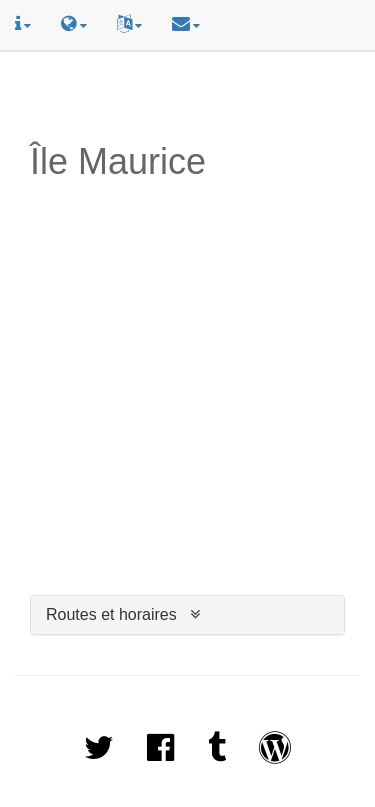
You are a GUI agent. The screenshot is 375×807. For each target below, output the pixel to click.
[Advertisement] (190, 97)
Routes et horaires (111, 614)
